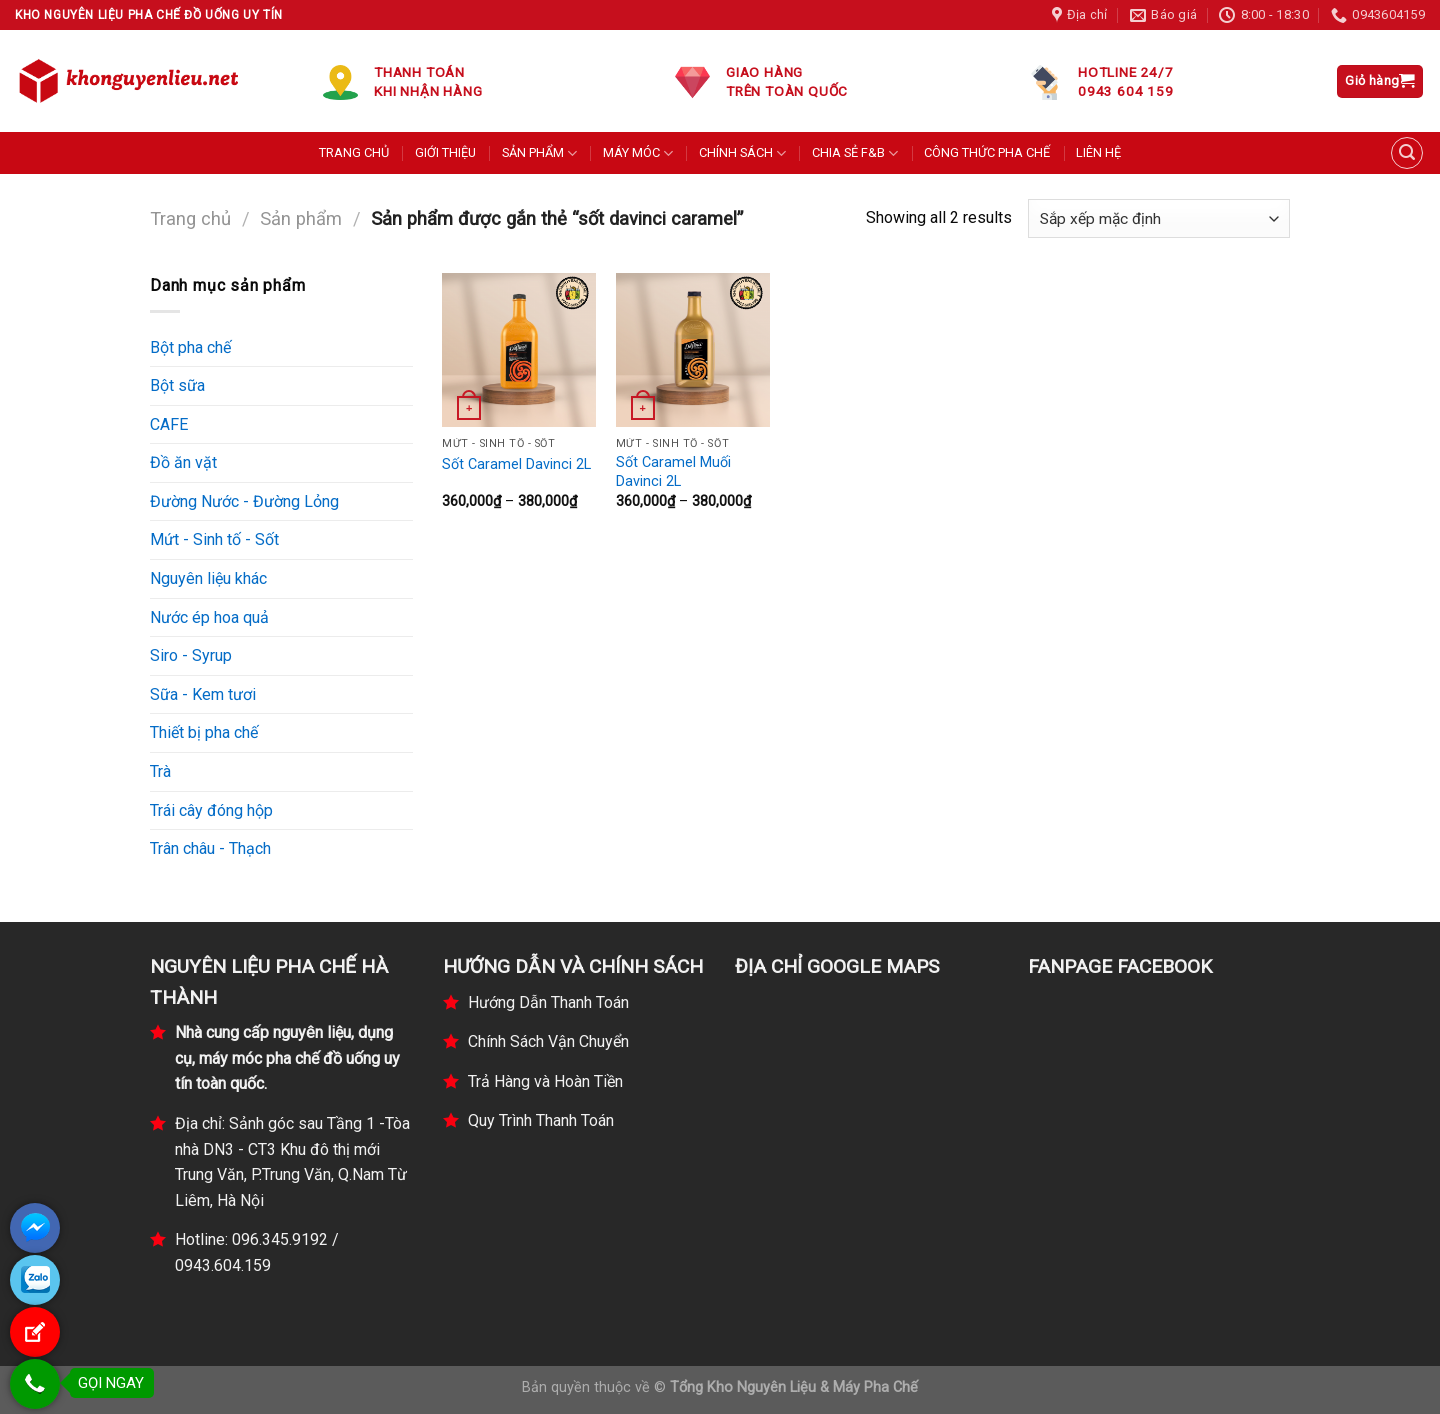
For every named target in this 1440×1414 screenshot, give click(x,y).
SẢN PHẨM (539, 153)
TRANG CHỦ (354, 152)
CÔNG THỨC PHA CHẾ (987, 152)
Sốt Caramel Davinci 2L (516, 464)
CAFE (169, 424)
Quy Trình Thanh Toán (541, 1120)
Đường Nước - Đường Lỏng (244, 501)
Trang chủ (190, 218)
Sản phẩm (301, 218)
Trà (160, 771)
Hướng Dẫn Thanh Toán (548, 1002)
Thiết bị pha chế (204, 732)
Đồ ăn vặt (183, 462)
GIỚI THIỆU (445, 152)
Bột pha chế (190, 347)
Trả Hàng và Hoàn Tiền (545, 1081)
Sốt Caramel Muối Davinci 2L (673, 472)
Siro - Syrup (191, 655)
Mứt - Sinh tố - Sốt (214, 539)
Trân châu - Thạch (210, 848)
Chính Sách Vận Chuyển (548, 1041)
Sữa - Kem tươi (203, 694)
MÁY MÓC (638, 153)
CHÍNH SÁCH (742, 153)
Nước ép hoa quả (209, 617)
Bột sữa (177, 385)
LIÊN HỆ (1098, 152)
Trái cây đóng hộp (211, 810)
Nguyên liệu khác (208, 578)
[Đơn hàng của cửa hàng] (1159, 218)
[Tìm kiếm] (1407, 153)
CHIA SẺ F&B (855, 153)
